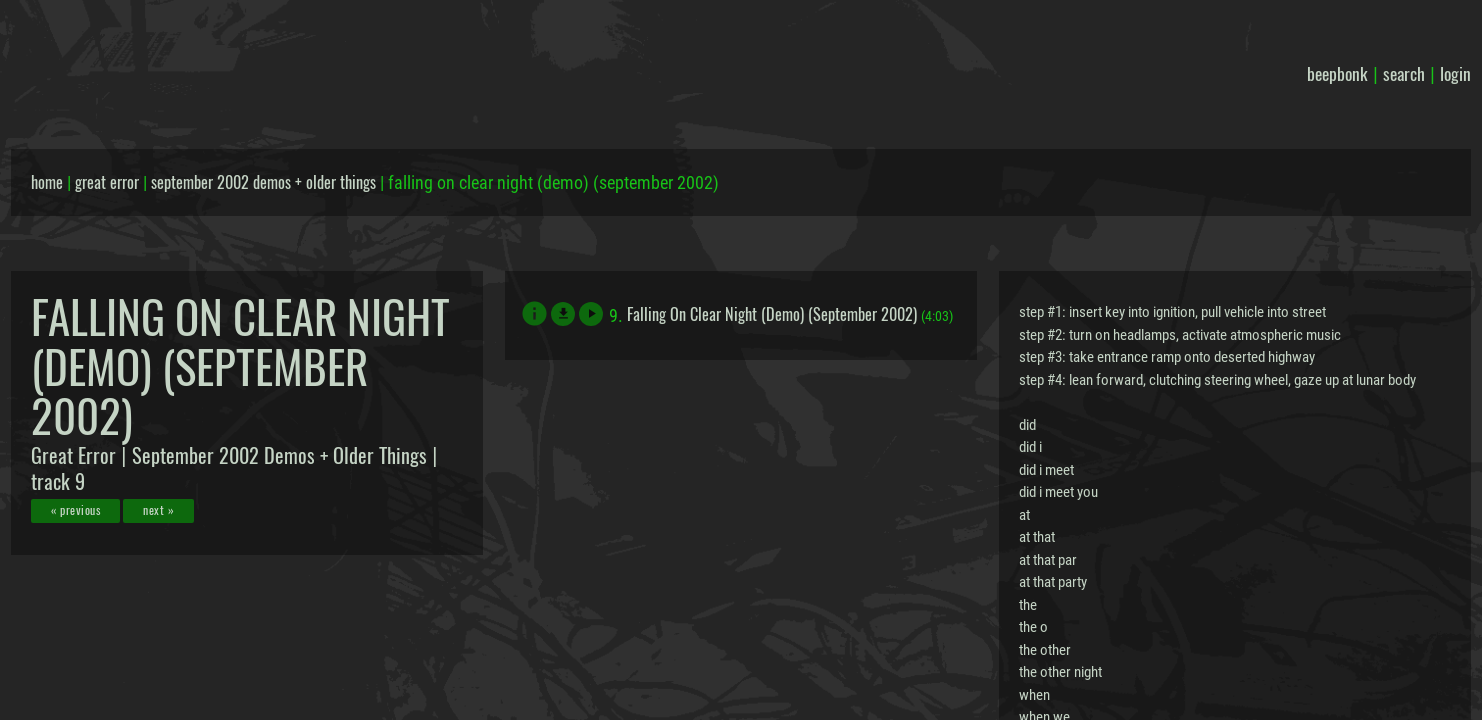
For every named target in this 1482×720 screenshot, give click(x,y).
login (1455, 73)
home (47, 182)
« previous (75, 509)
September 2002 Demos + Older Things (279, 455)
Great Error (73, 455)
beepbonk (1337, 73)
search (1404, 73)
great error (107, 182)
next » (158, 509)
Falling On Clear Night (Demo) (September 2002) (772, 314)
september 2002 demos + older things (263, 182)
